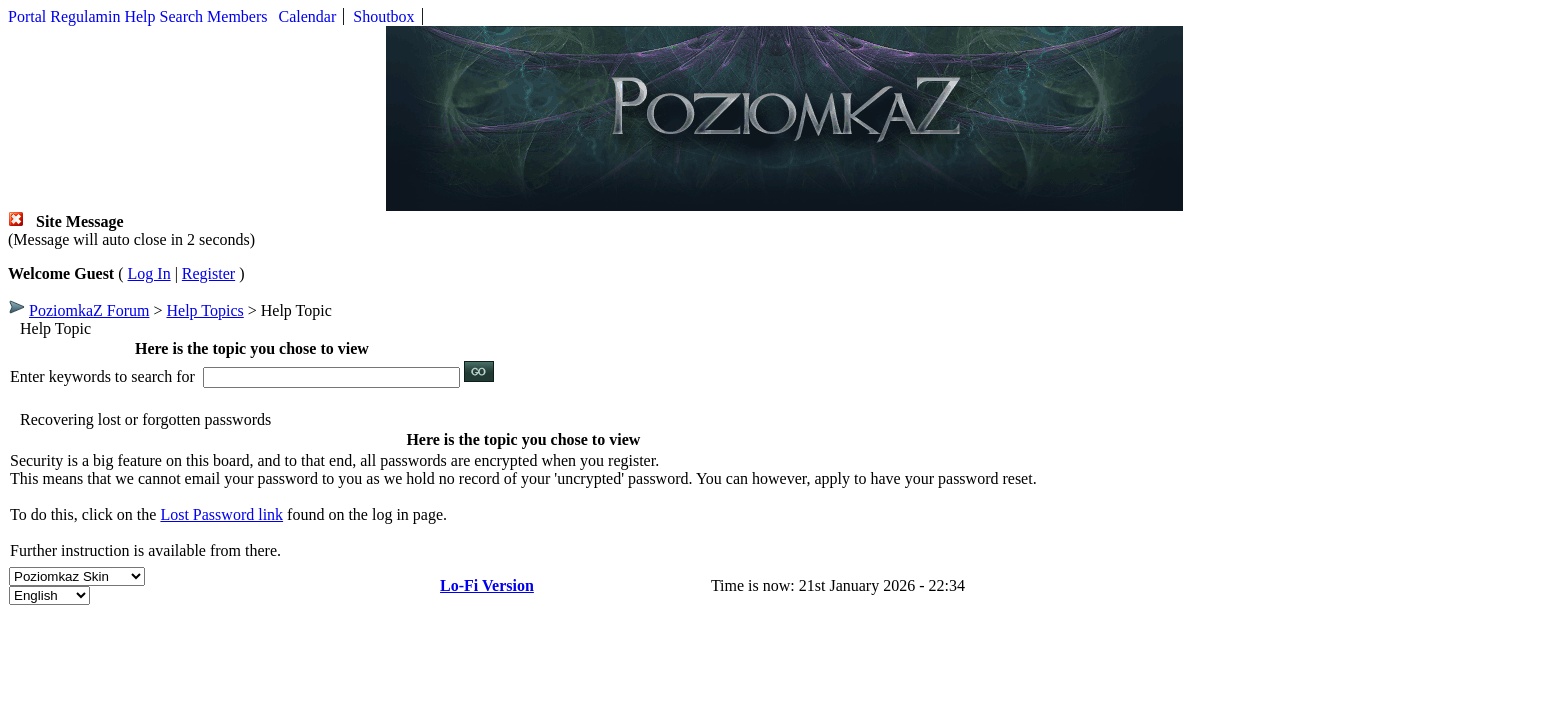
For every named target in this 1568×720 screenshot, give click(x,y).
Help (139, 16)
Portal (27, 16)
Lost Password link (221, 514)
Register (208, 273)
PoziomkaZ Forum (89, 310)
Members (237, 16)
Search (182, 16)
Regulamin (85, 16)
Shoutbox (383, 16)
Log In (149, 273)
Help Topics (204, 310)
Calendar (308, 16)
